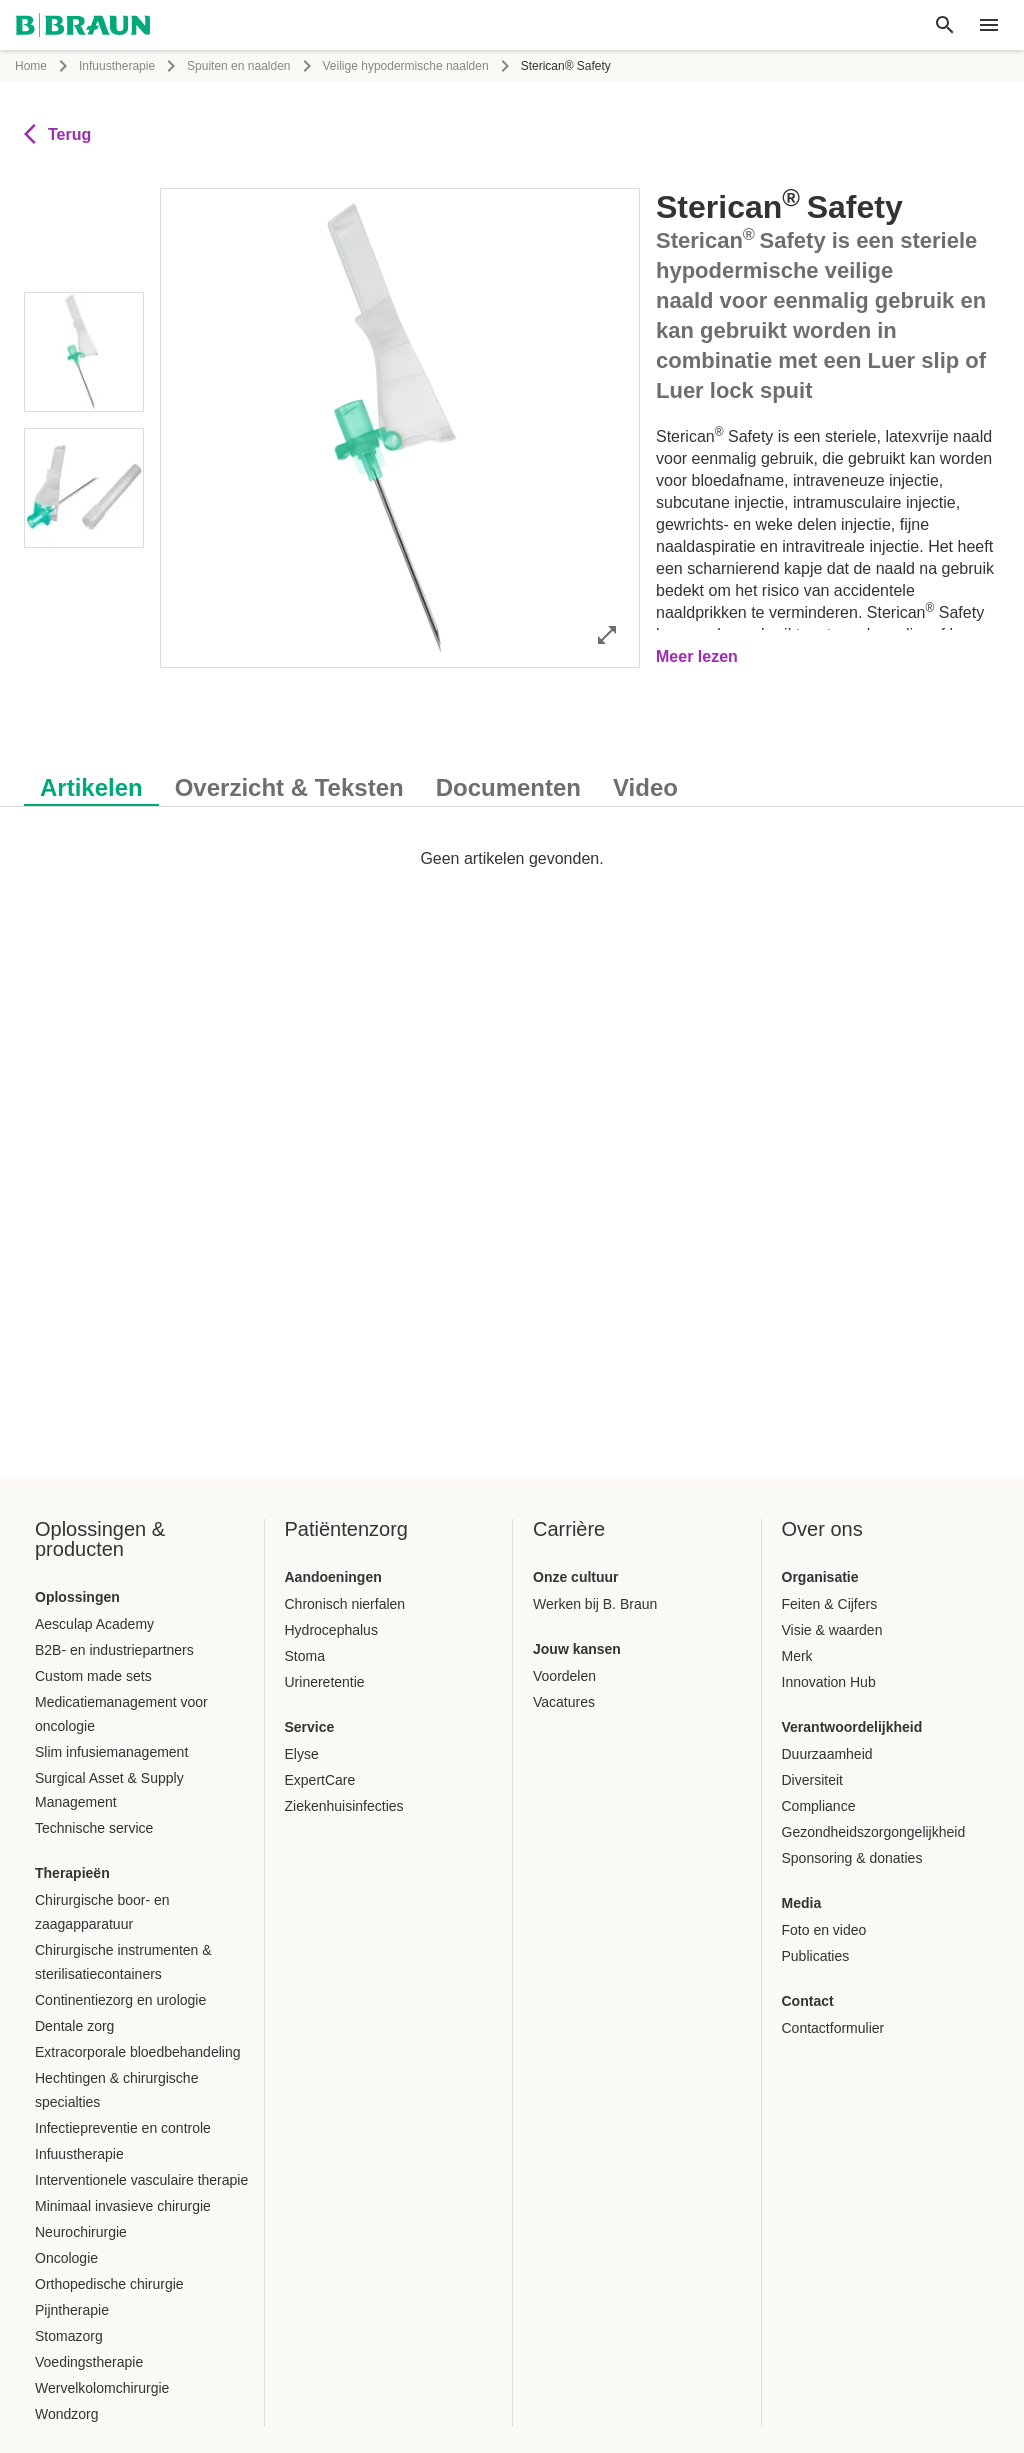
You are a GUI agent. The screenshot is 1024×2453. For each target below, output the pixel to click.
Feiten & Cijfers (830, 1604)
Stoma (305, 1656)
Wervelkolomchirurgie (102, 2388)
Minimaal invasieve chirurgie (123, 2206)
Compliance (819, 1806)
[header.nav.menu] (989, 25)
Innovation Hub (829, 1682)
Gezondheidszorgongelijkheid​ (874, 1832)
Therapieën (72, 1873)
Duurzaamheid (827, 1754)
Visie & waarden (832, 1630)
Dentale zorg (74, 2026)
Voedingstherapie (89, 2362)
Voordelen (564, 1676)
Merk (797, 1656)
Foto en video (824, 1930)
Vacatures (564, 1702)
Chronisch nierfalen (345, 1604)
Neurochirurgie (81, 2232)
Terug (57, 134)
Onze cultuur (576, 1577)
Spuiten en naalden (238, 66)
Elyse (302, 1754)
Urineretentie (325, 1682)
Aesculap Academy (94, 1624)
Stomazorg (69, 2336)
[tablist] (512, 777)
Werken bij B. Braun (595, 1604)
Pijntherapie (72, 2310)
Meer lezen (697, 656)
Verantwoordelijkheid (852, 1727)
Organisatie (820, 1577)
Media (802, 1903)
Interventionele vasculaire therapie (141, 2180)
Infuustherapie (117, 66)
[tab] (91, 784)
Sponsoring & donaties (852, 1858)
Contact (808, 2001)
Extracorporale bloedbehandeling (137, 2052)
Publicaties (816, 1956)
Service (310, 1727)
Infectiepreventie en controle (123, 2128)
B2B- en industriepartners (114, 1650)
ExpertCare (320, 1780)
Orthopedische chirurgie (109, 2284)
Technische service (94, 1828)
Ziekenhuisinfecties (344, 1806)
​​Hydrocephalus (331, 1630)
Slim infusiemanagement (111, 1752)
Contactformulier (833, 2028)
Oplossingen (77, 1597)
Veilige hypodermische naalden (406, 66)
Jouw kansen (577, 1649)
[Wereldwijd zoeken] (945, 25)
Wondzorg (67, 2414)
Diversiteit (812, 1780)
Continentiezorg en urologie (120, 2000)
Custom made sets (93, 1676)
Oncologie (66, 2258)
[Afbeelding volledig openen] (607, 634)
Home (31, 66)
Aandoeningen (333, 1577)
